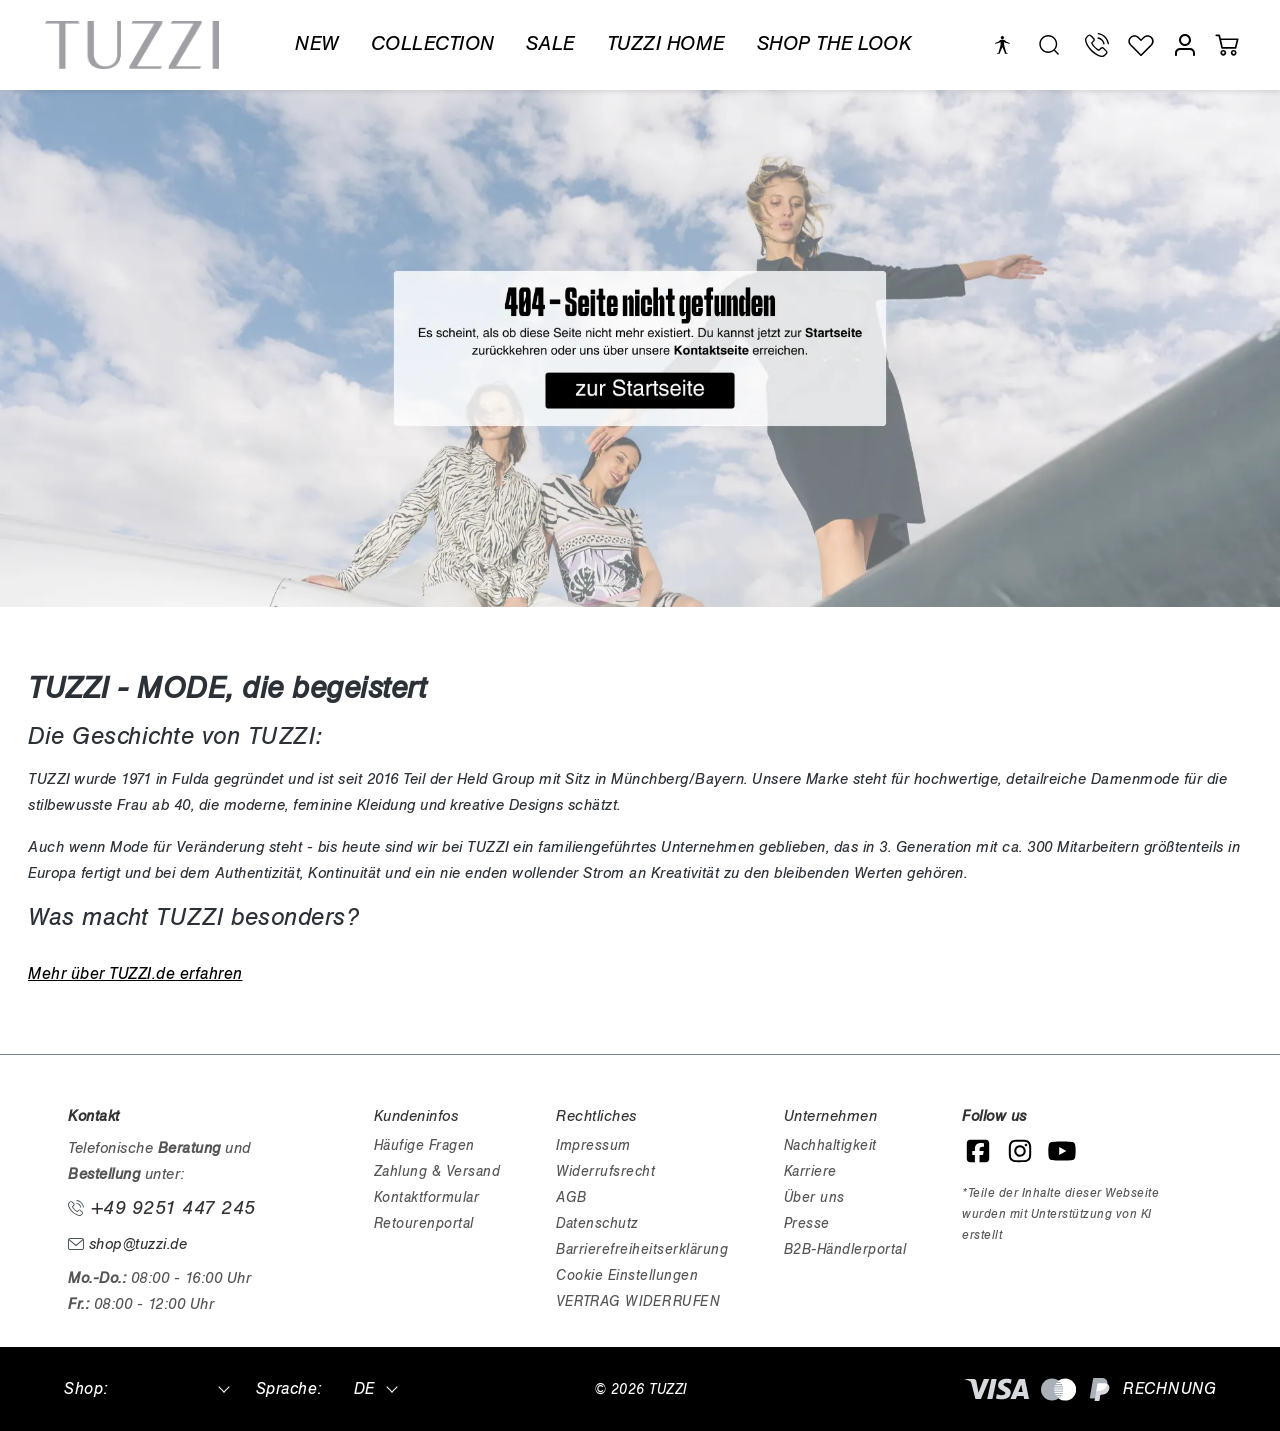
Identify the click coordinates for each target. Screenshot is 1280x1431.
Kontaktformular (427, 1197)
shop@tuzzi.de (127, 1244)
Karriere (810, 1171)
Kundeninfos (416, 1116)
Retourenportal (424, 1223)
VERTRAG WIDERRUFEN (637, 1301)
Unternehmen (831, 1116)
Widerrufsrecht (605, 1171)
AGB (571, 1197)
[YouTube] (1062, 1151)
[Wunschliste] (1141, 45)
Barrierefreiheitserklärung (642, 1249)
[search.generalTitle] (1049, 45)
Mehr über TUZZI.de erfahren (135, 974)
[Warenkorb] (1227, 45)
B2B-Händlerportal (845, 1249)
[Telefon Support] (1097, 45)
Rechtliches (596, 1116)
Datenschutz (597, 1223)
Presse (807, 1223)
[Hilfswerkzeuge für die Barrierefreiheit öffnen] (1002, 45)
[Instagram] (1020, 1151)
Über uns (814, 1197)
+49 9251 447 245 (162, 1208)
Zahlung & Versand (437, 1171)
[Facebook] (978, 1151)
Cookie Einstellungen (627, 1275)
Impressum (593, 1145)
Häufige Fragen (424, 1145)
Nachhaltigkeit (830, 1145)
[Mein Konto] (1185, 45)
